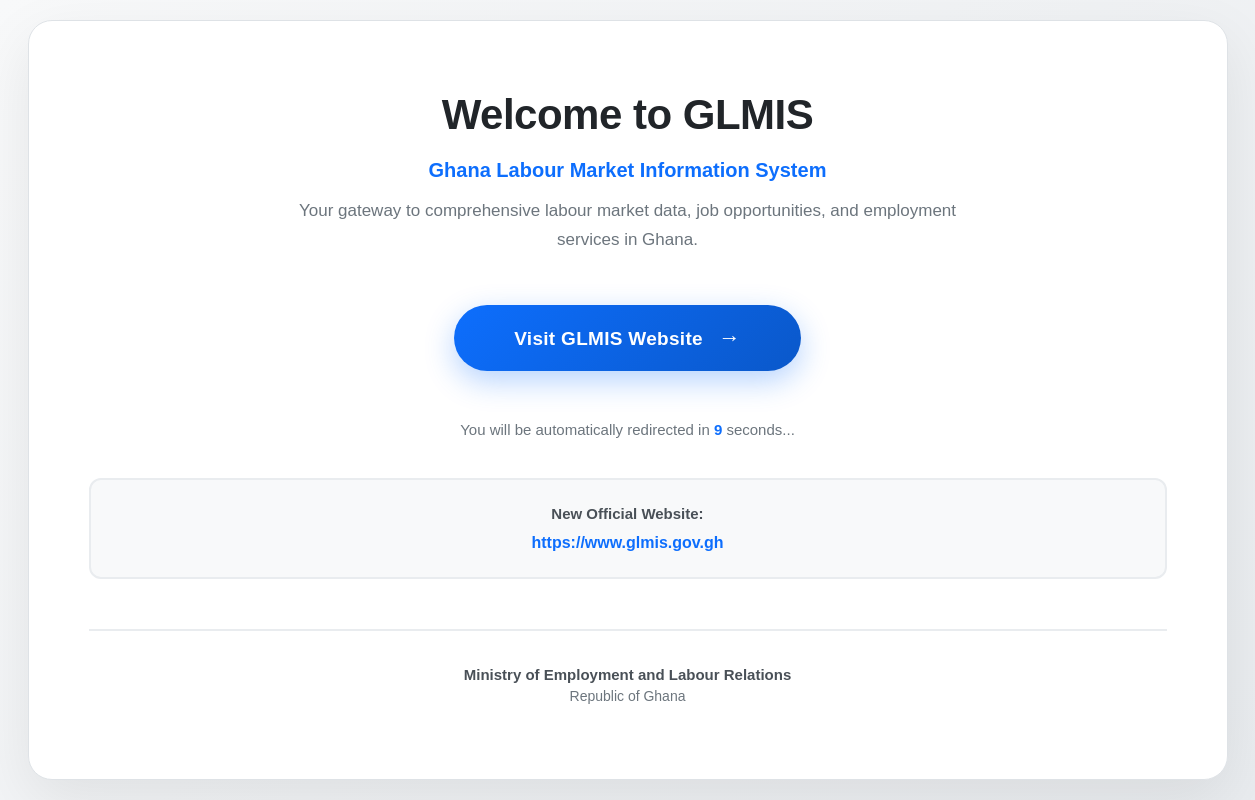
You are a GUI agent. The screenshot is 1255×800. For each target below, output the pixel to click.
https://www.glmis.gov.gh (628, 542)
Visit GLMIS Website (611, 338)
